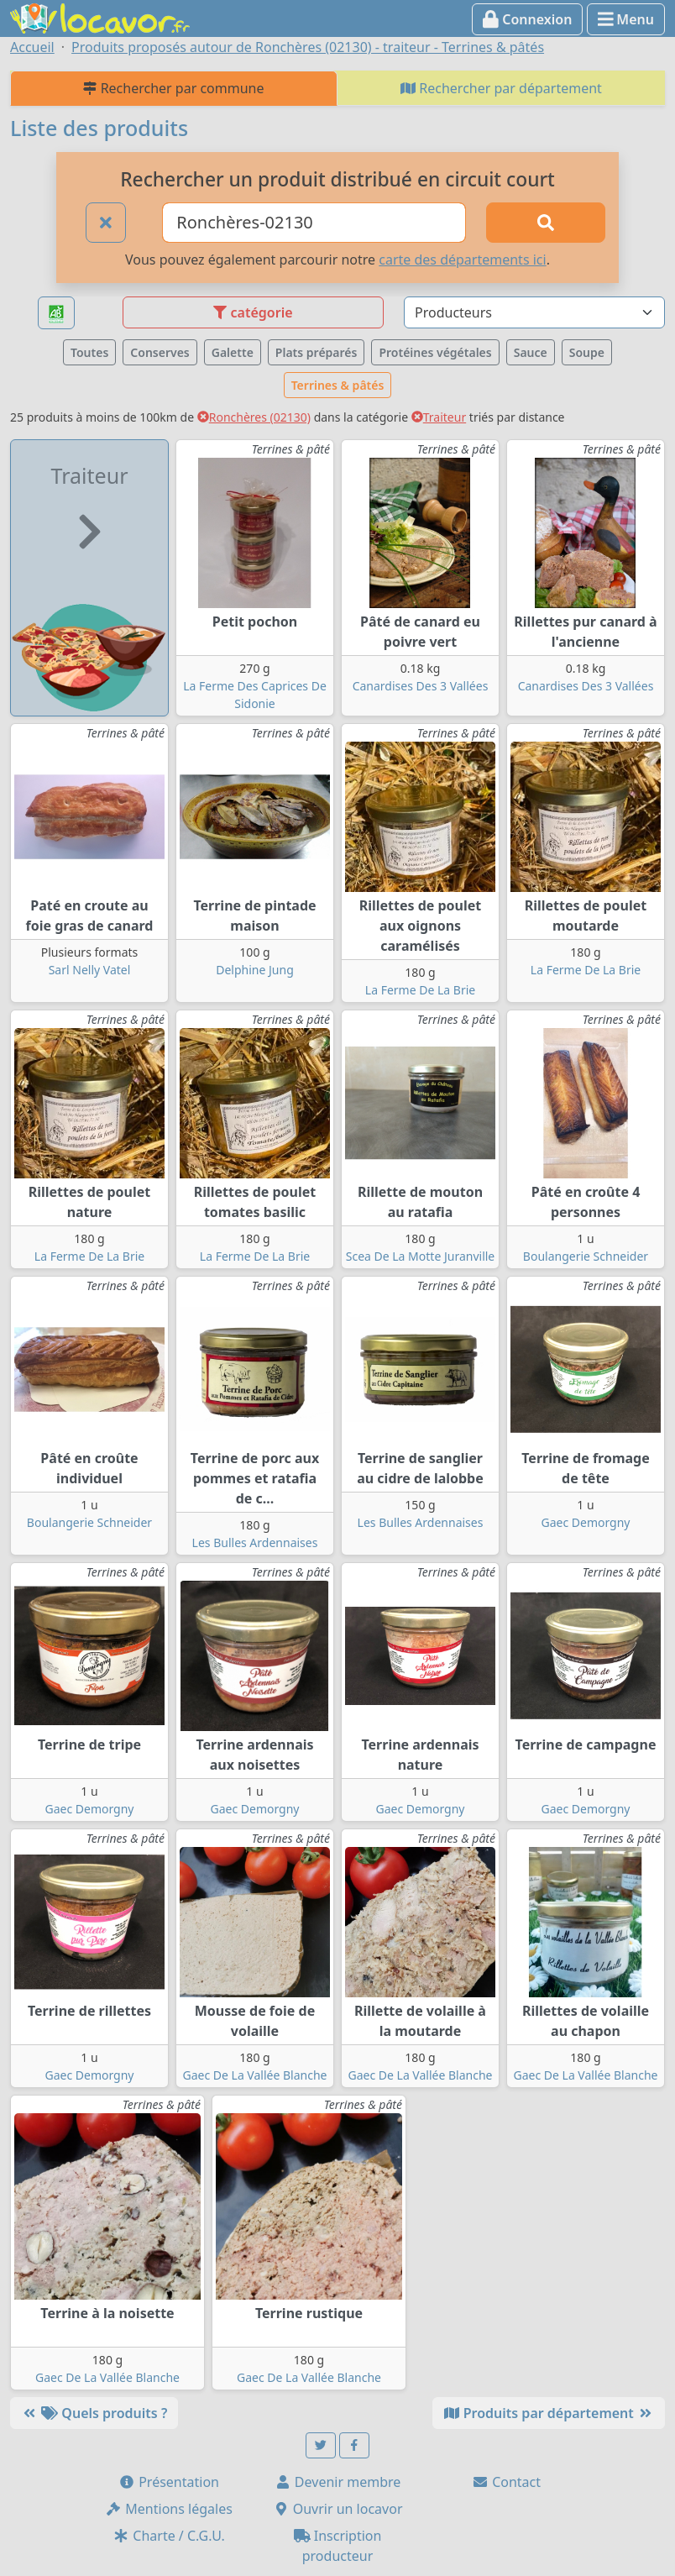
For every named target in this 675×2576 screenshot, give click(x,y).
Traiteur (438, 417)
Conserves (159, 352)
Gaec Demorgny (585, 1522)
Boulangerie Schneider (585, 1256)
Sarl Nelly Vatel (90, 970)
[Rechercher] (545, 222)
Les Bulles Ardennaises (255, 1542)
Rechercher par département (501, 88)
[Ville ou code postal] (314, 222)
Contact (506, 2482)
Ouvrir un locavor (338, 2509)
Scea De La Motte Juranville (420, 1256)
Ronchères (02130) (254, 417)
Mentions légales (169, 2509)
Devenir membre (338, 2482)
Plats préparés (316, 352)
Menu (626, 19)
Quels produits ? (94, 2413)
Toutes (89, 352)
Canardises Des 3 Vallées (421, 686)
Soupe (586, 352)
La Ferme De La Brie (420, 990)
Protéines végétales (435, 352)
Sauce (530, 352)
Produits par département (548, 2413)
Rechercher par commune (173, 88)
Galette (233, 352)
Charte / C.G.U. (168, 2535)
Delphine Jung (255, 970)
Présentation (168, 2482)
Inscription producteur (338, 2545)
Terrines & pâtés (338, 385)
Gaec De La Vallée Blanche (254, 2075)
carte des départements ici (462, 259)
